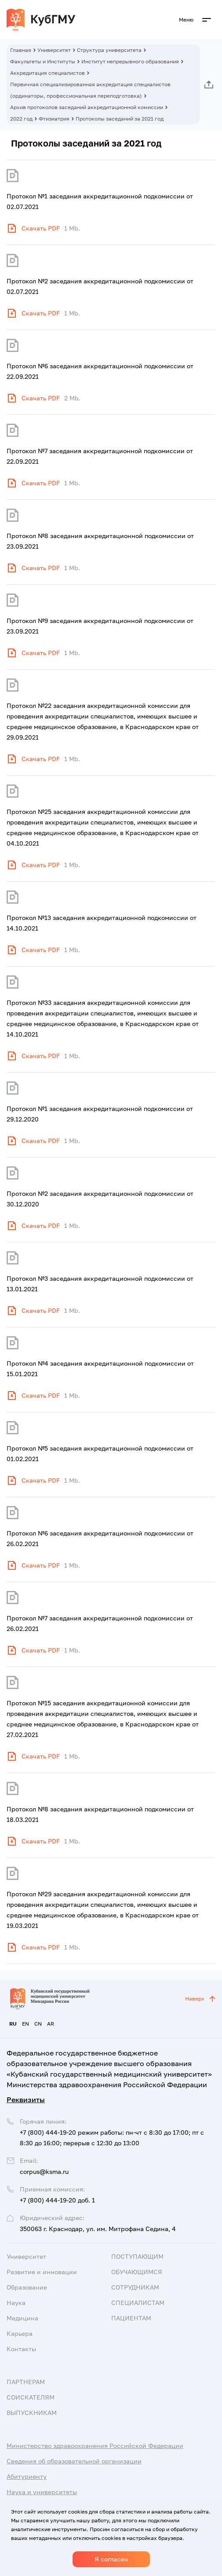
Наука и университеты (42, 2491)
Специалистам (137, 2302)
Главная (20, 50)
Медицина (22, 2318)
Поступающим (137, 2256)
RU (13, 2023)
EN (25, 2023)
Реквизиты (26, 2099)
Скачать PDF (41, 228)
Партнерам (26, 2381)
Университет (54, 50)
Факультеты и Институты (42, 61)
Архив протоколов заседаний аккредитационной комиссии (86, 107)
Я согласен (111, 2559)
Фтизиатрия (54, 118)
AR (50, 2023)
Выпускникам (32, 2412)
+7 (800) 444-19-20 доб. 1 (57, 2200)
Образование (27, 2287)
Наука (16, 2302)
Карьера (20, 2333)
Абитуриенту (27, 2476)
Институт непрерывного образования (130, 61)
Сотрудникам (135, 2287)
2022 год (21, 118)
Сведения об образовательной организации (74, 2461)
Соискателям (31, 2397)
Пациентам (131, 2318)
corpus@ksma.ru (44, 2171)
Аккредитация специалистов (47, 73)
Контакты (21, 2348)
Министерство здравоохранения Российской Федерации (95, 2445)
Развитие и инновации (42, 2272)
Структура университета (109, 50)
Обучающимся (136, 2272)
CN (38, 2023)
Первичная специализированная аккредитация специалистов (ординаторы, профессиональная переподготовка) (90, 90)
